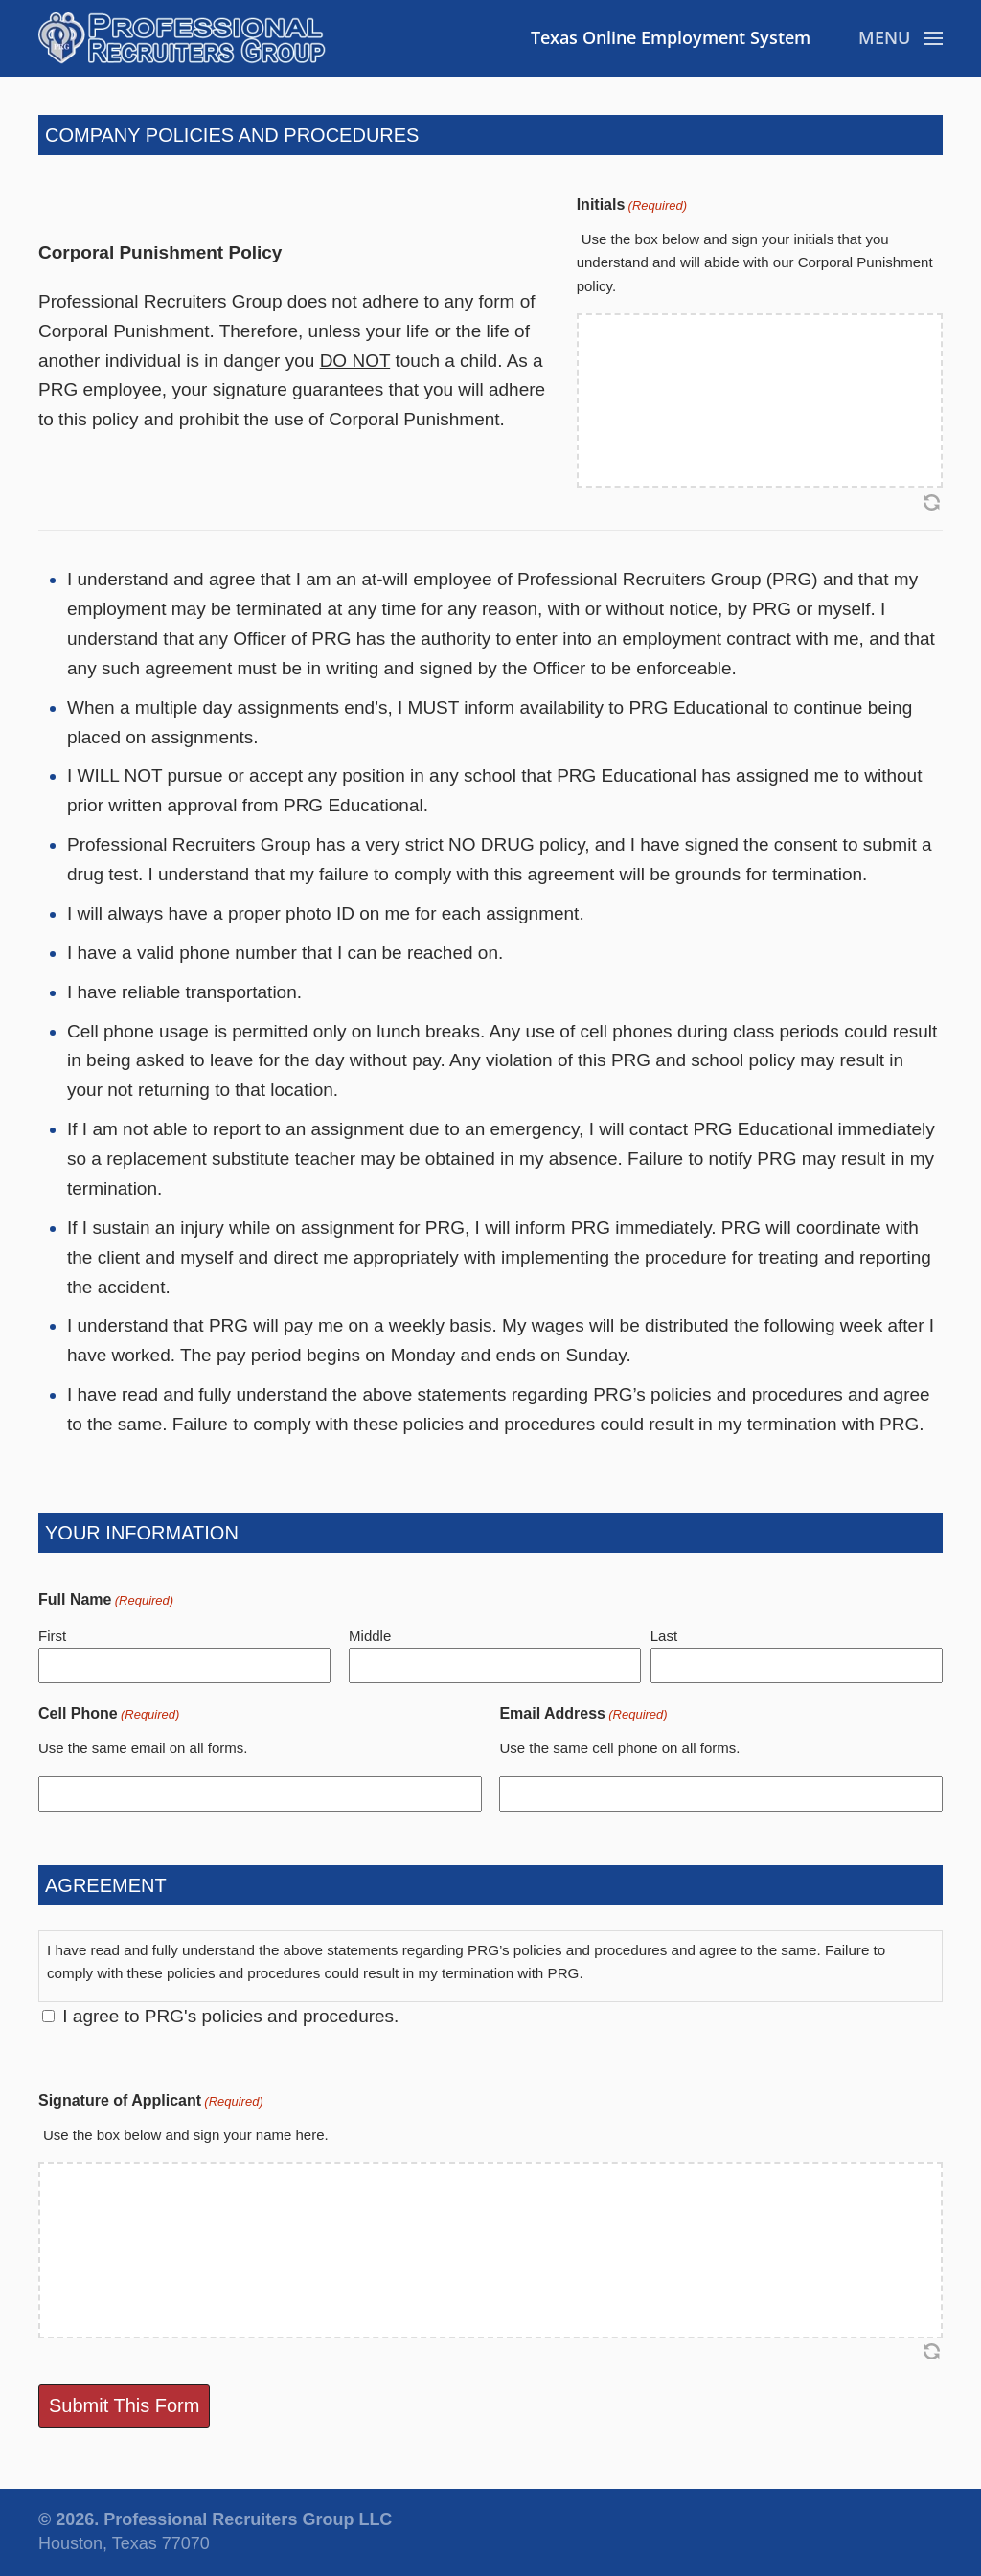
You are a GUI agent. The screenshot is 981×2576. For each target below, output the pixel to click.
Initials (632, 205)
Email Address (583, 1714)
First (52, 1636)
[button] (901, 38)
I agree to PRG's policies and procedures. (230, 2016)
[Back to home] (182, 38)
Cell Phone (108, 1714)
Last (663, 1636)
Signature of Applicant (150, 2101)
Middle (370, 1636)
